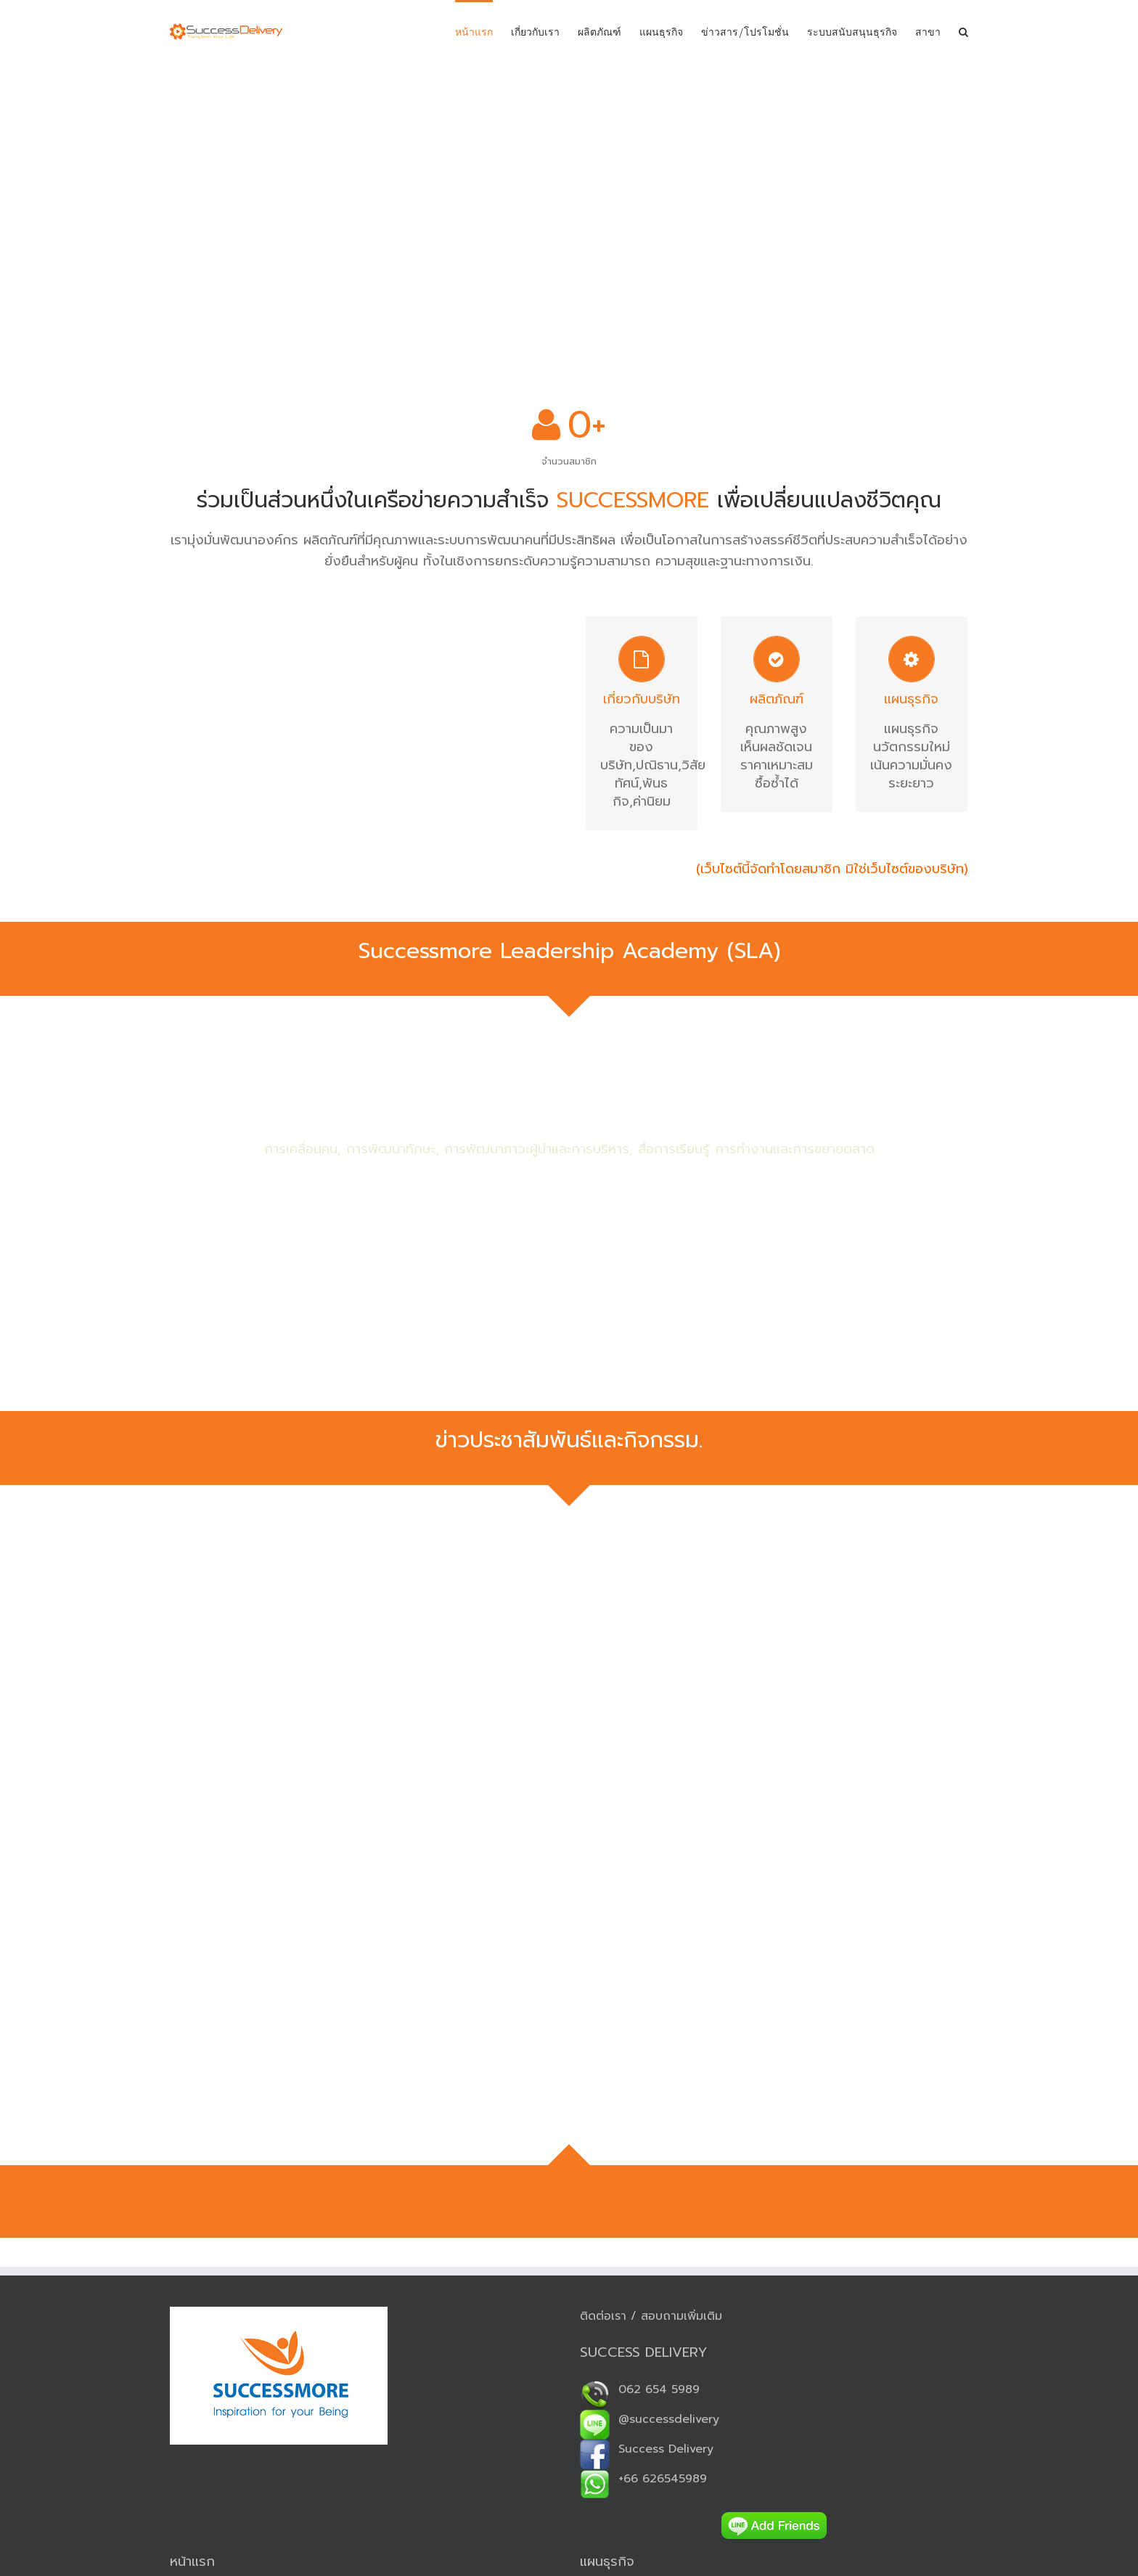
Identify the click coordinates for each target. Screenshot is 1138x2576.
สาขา (928, 32)
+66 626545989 (643, 2478)
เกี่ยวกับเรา (535, 32)
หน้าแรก (474, 32)
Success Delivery (646, 2449)
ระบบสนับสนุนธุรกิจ (852, 32)
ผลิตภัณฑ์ (599, 32)
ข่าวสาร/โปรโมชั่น (745, 32)
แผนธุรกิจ (661, 32)
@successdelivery (649, 2419)
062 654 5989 (640, 2389)
